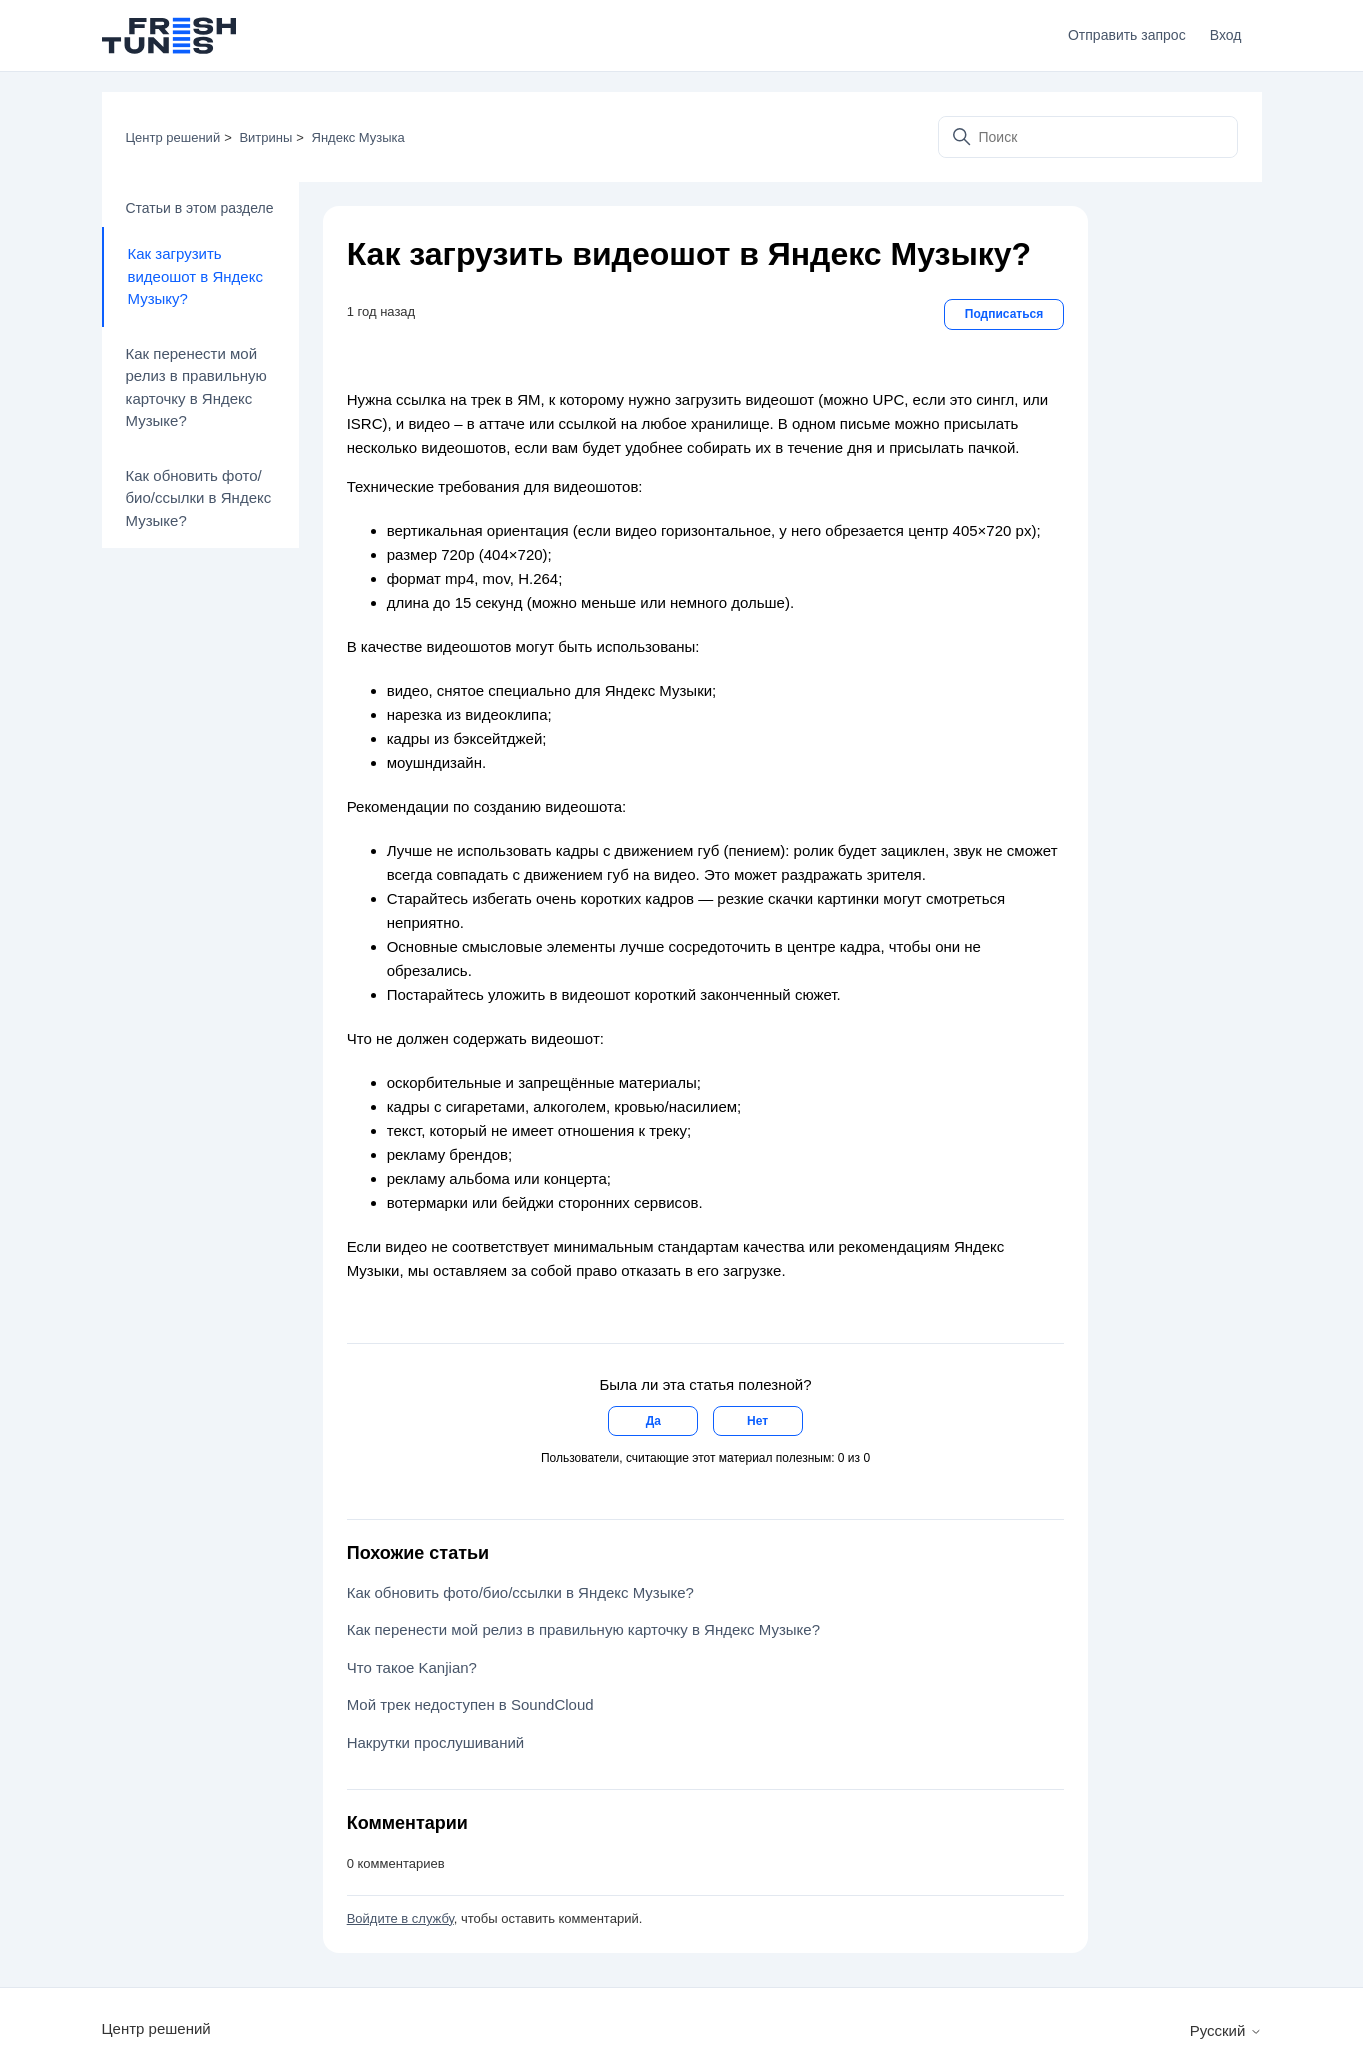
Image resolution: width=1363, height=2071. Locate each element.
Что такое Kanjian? (412, 1667)
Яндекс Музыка (358, 137)
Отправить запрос (1127, 35)
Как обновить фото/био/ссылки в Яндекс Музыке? (199, 498)
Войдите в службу (400, 1918)
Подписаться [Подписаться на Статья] (1004, 314)
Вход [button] (1226, 35)
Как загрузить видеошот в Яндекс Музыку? (195, 276)
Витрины (265, 137)
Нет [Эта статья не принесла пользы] (757, 1421)
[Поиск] (1088, 137)
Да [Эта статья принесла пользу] (653, 1421)
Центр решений (173, 137)
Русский (1226, 2030)
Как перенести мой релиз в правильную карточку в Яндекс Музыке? (196, 387)
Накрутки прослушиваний (436, 1742)
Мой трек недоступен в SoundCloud (470, 1704)
